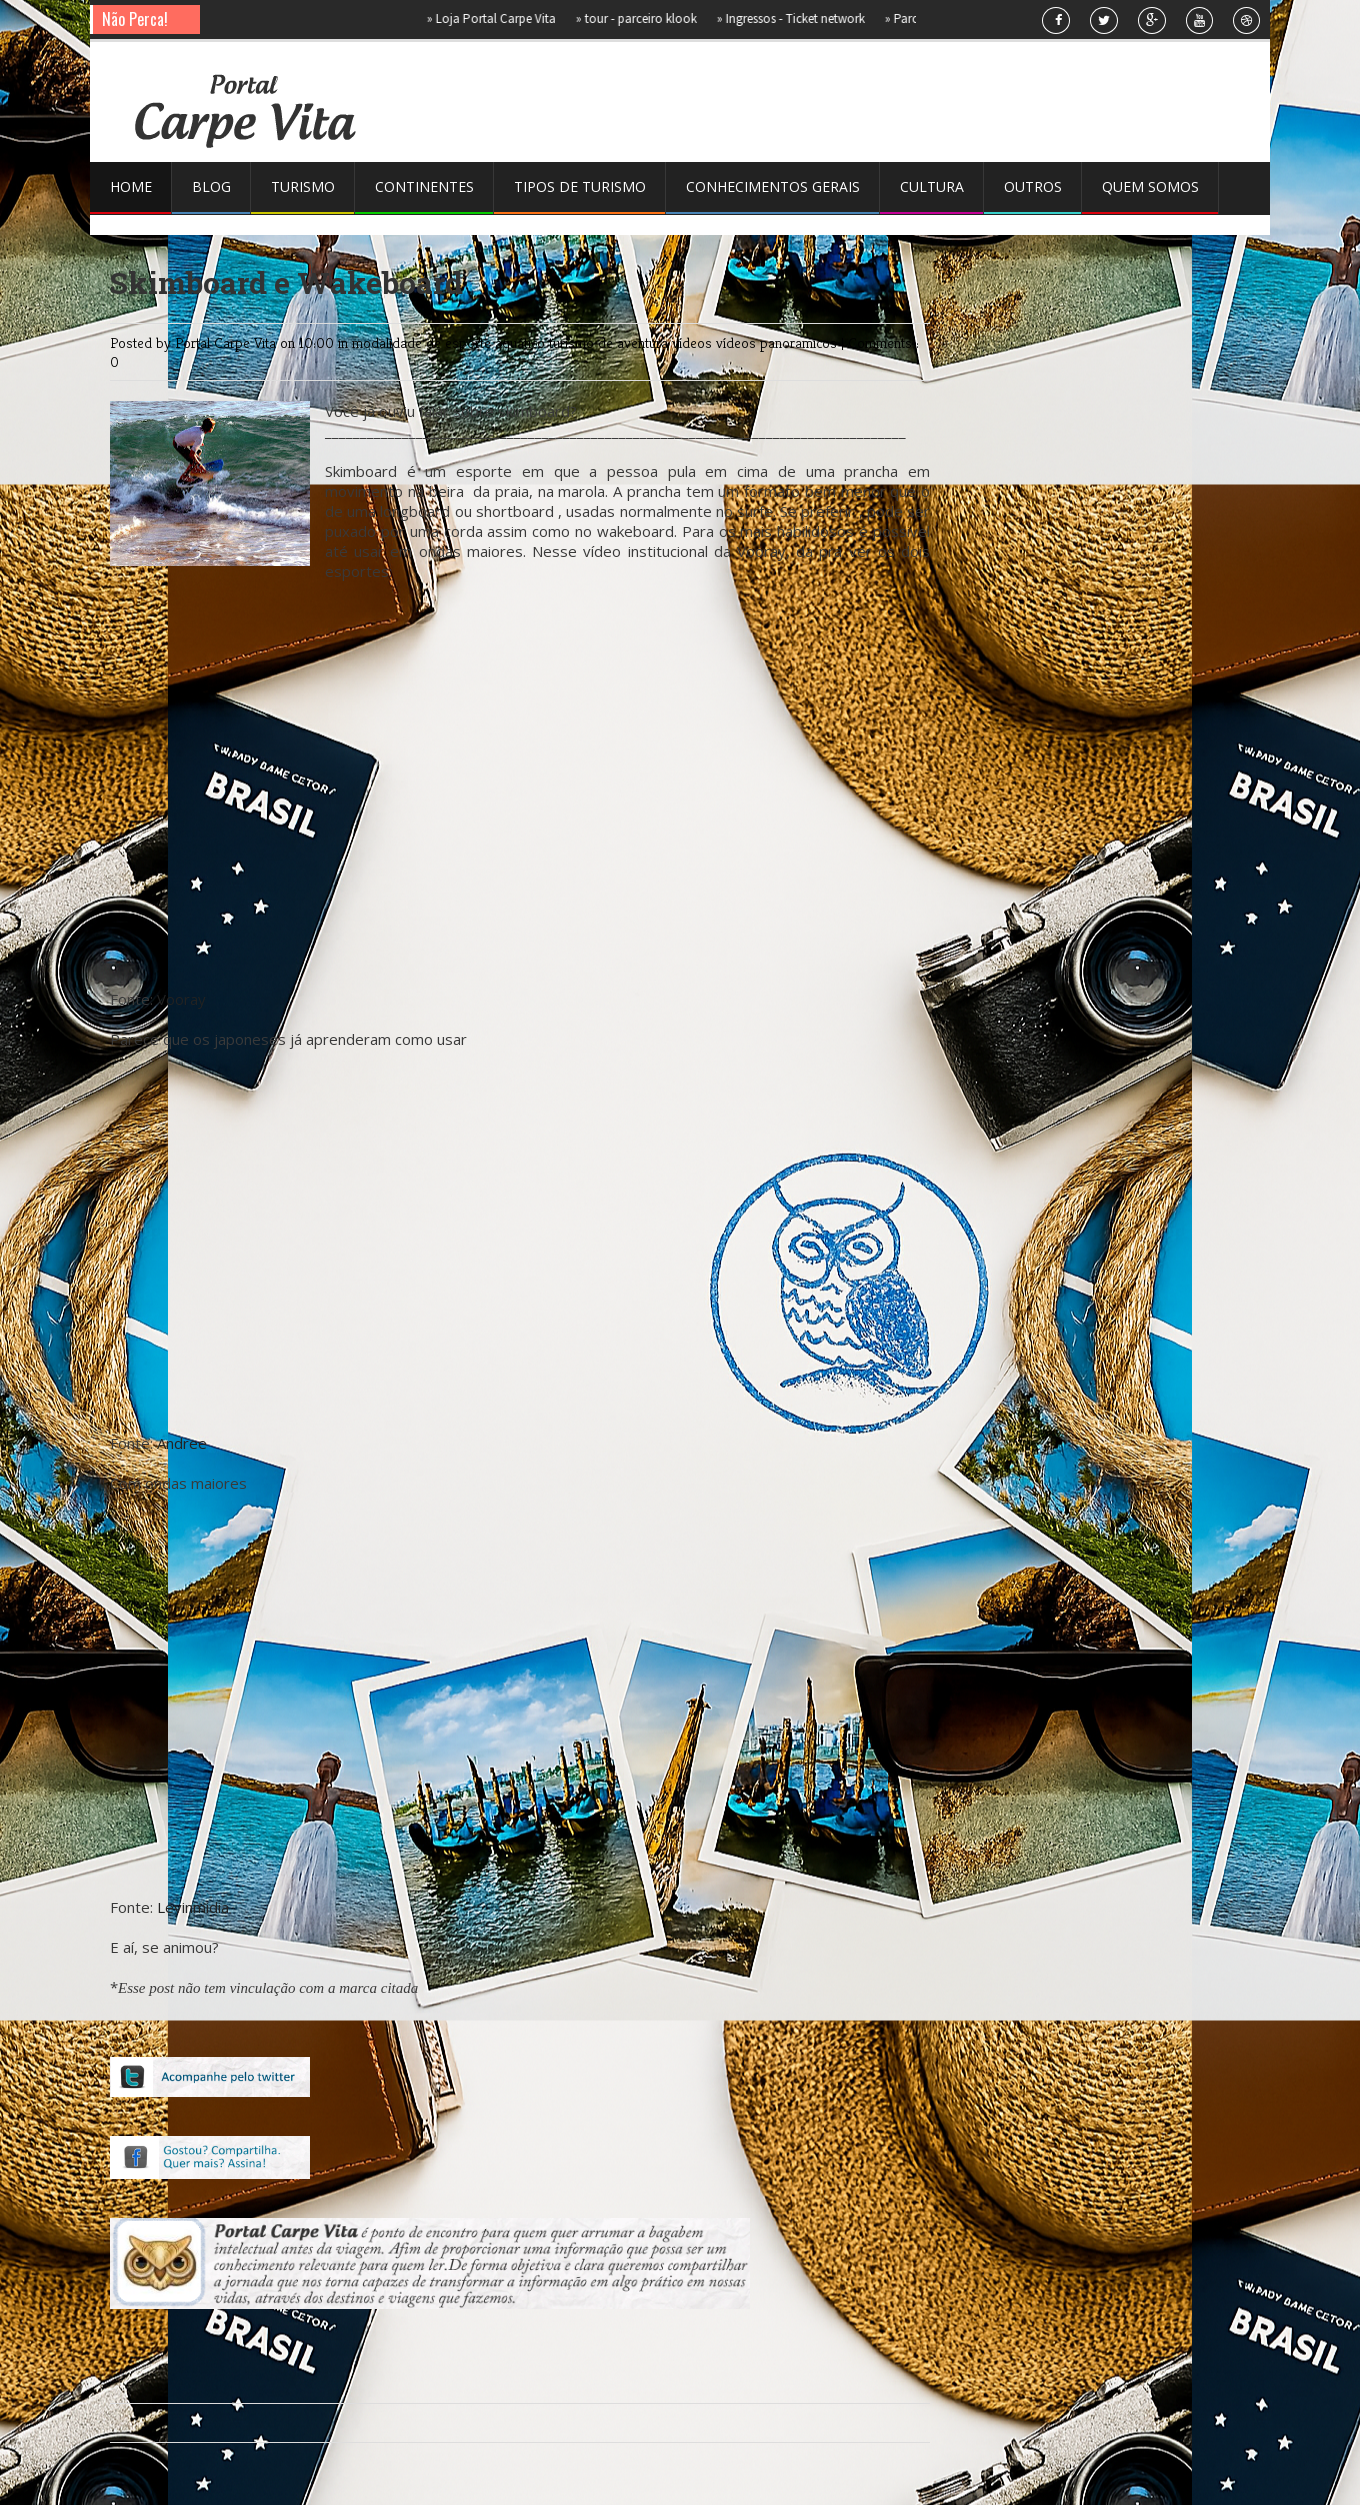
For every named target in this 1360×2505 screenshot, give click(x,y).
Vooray (181, 999)
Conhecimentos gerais (773, 186)
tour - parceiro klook (644, 18)
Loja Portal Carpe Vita (499, 18)
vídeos (694, 342)
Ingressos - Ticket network (799, 18)
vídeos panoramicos (778, 342)
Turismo (303, 186)
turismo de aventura (610, 342)
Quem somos (1150, 186)
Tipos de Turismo (580, 186)
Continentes (424, 186)
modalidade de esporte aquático (450, 342)
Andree (182, 1443)
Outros (1033, 186)
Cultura (932, 186)
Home (131, 186)
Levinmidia (193, 1907)
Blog (211, 186)
